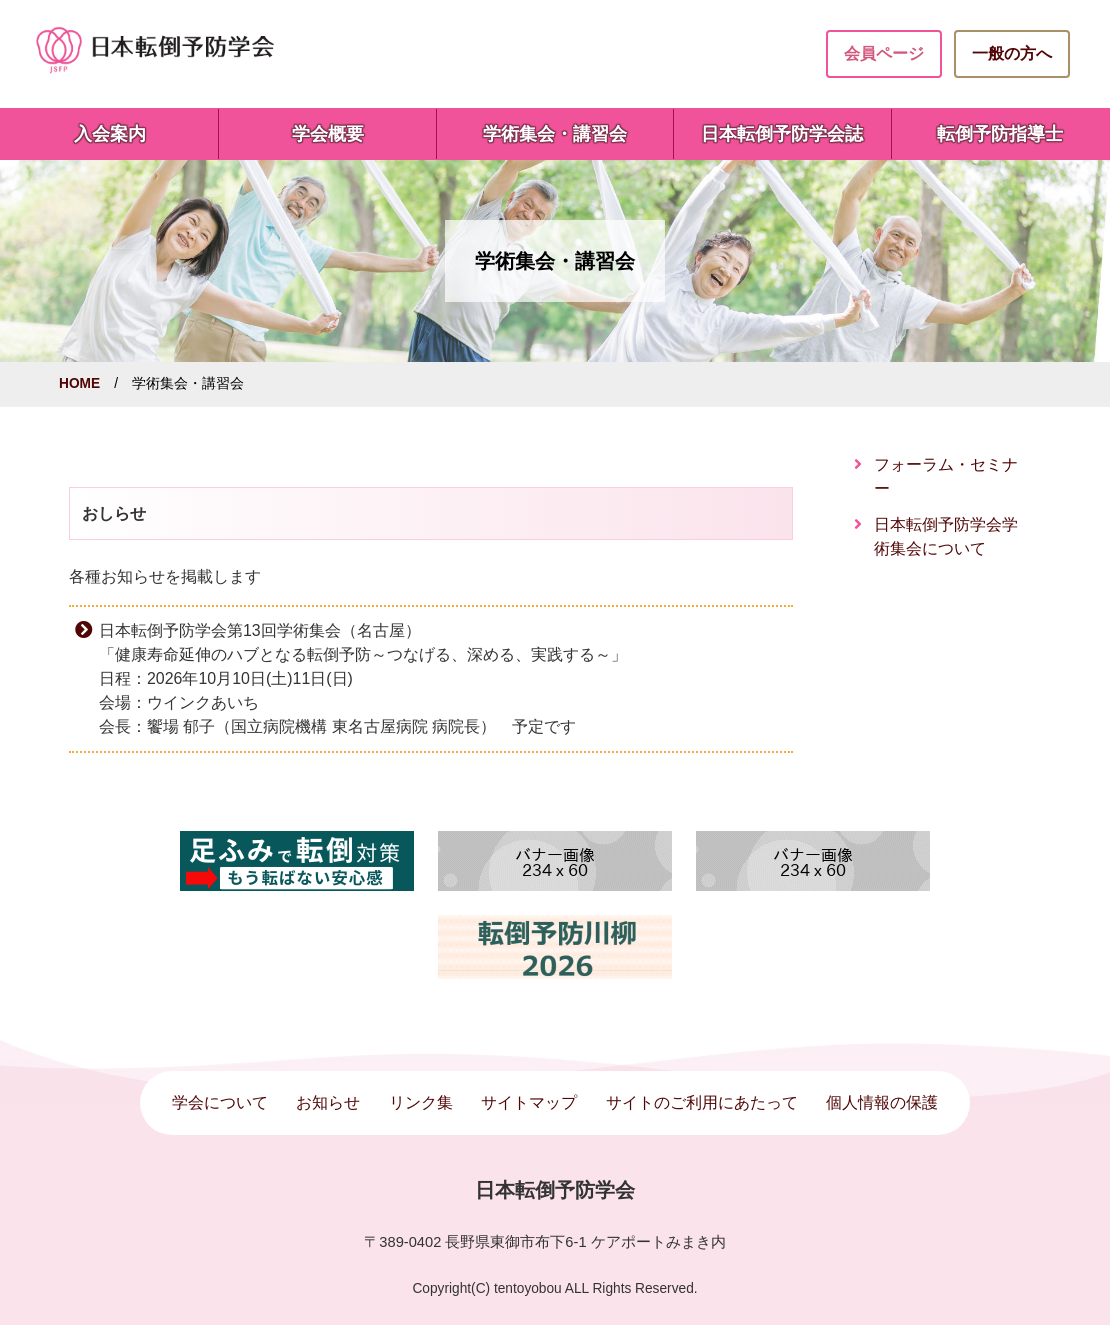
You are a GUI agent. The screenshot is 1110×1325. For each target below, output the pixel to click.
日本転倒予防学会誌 (782, 134)
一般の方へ (1012, 53)
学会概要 (328, 134)
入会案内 (110, 134)
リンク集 (421, 1102)
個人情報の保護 (882, 1102)
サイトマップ (529, 1102)
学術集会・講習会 (555, 134)
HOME (79, 383)
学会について (220, 1102)
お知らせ (328, 1102)
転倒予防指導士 (1000, 134)
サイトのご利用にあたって (702, 1102)
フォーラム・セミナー (946, 476)
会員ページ (884, 53)
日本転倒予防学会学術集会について (946, 536)
